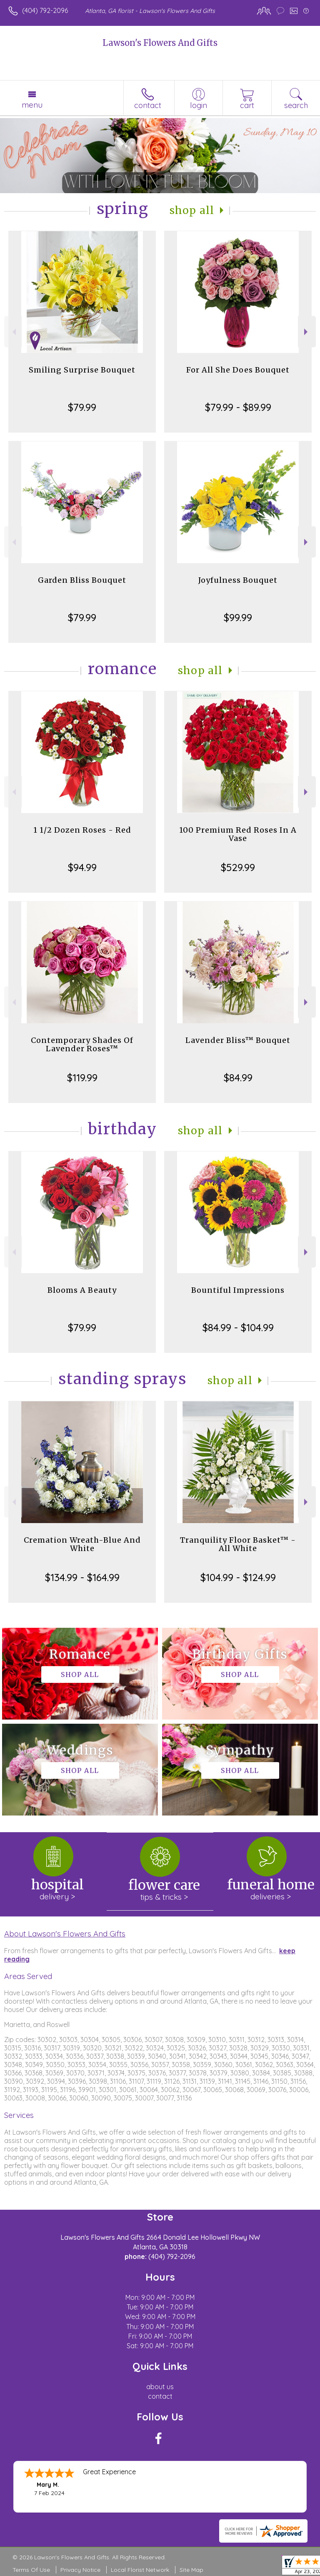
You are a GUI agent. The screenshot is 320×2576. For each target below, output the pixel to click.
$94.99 (82, 867)
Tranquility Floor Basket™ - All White (238, 1544)
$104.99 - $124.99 (238, 1577)
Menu (32, 105)
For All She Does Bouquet (238, 370)
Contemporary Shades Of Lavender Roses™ (82, 1044)
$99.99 (238, 617)
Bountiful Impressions (238, 1290)
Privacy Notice (80, 2569)
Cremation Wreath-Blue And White (82, 1544)
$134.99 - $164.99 (82, 1577)
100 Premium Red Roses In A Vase (238, 834)
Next (307, 331)
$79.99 (82, 407)
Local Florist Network (140, 2569)
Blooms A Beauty (82, 1290)
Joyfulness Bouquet (238, 580)
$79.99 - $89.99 (238, 407)
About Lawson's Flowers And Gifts (64, 1934)
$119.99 (82, 1077)
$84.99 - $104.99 (238, 1327)
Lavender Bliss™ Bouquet (237, 1040)
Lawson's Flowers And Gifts (160, 43)
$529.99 (238, 867)
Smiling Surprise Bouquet (82, 370)
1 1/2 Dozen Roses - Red (82, 830)
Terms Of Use (31, 2569)
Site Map (191, 2569)
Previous (13, 331)
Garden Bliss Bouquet (82, 580)
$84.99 (238, 1077)
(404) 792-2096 (45, 10)
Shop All (192, 210)
